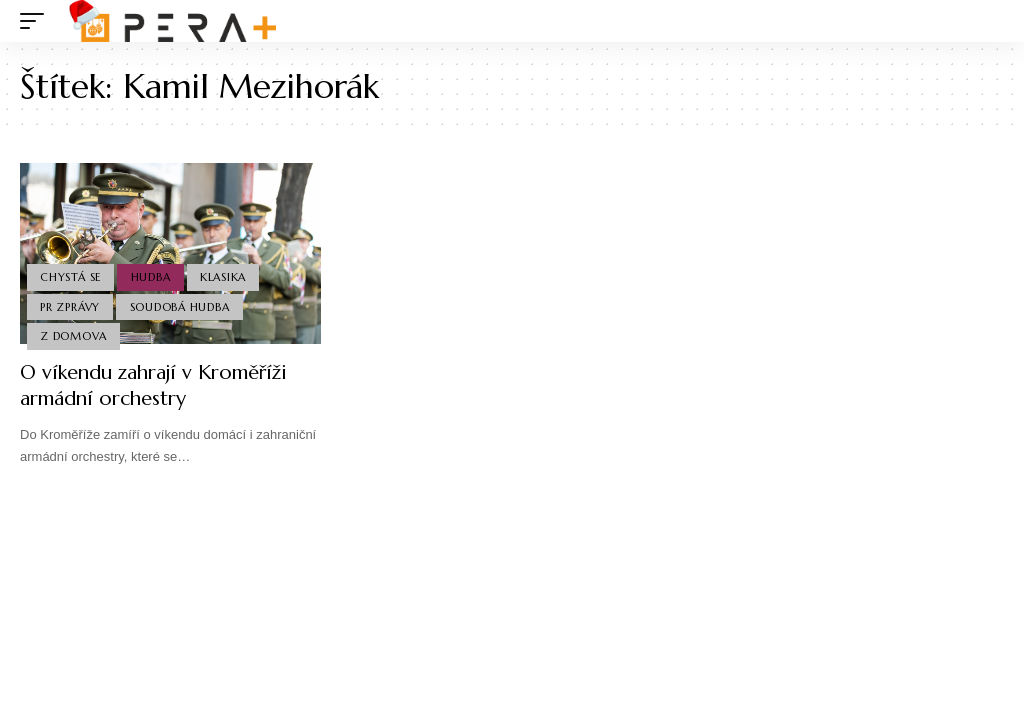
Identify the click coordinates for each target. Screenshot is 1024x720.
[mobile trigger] (37, 21)
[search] (989, 21)
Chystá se (70, 277)
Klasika (223, 277)
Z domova (73, 336)
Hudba (151, 277)
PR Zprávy (70, 307)
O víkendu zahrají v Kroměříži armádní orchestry (153, 385)
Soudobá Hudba (180, 307)
